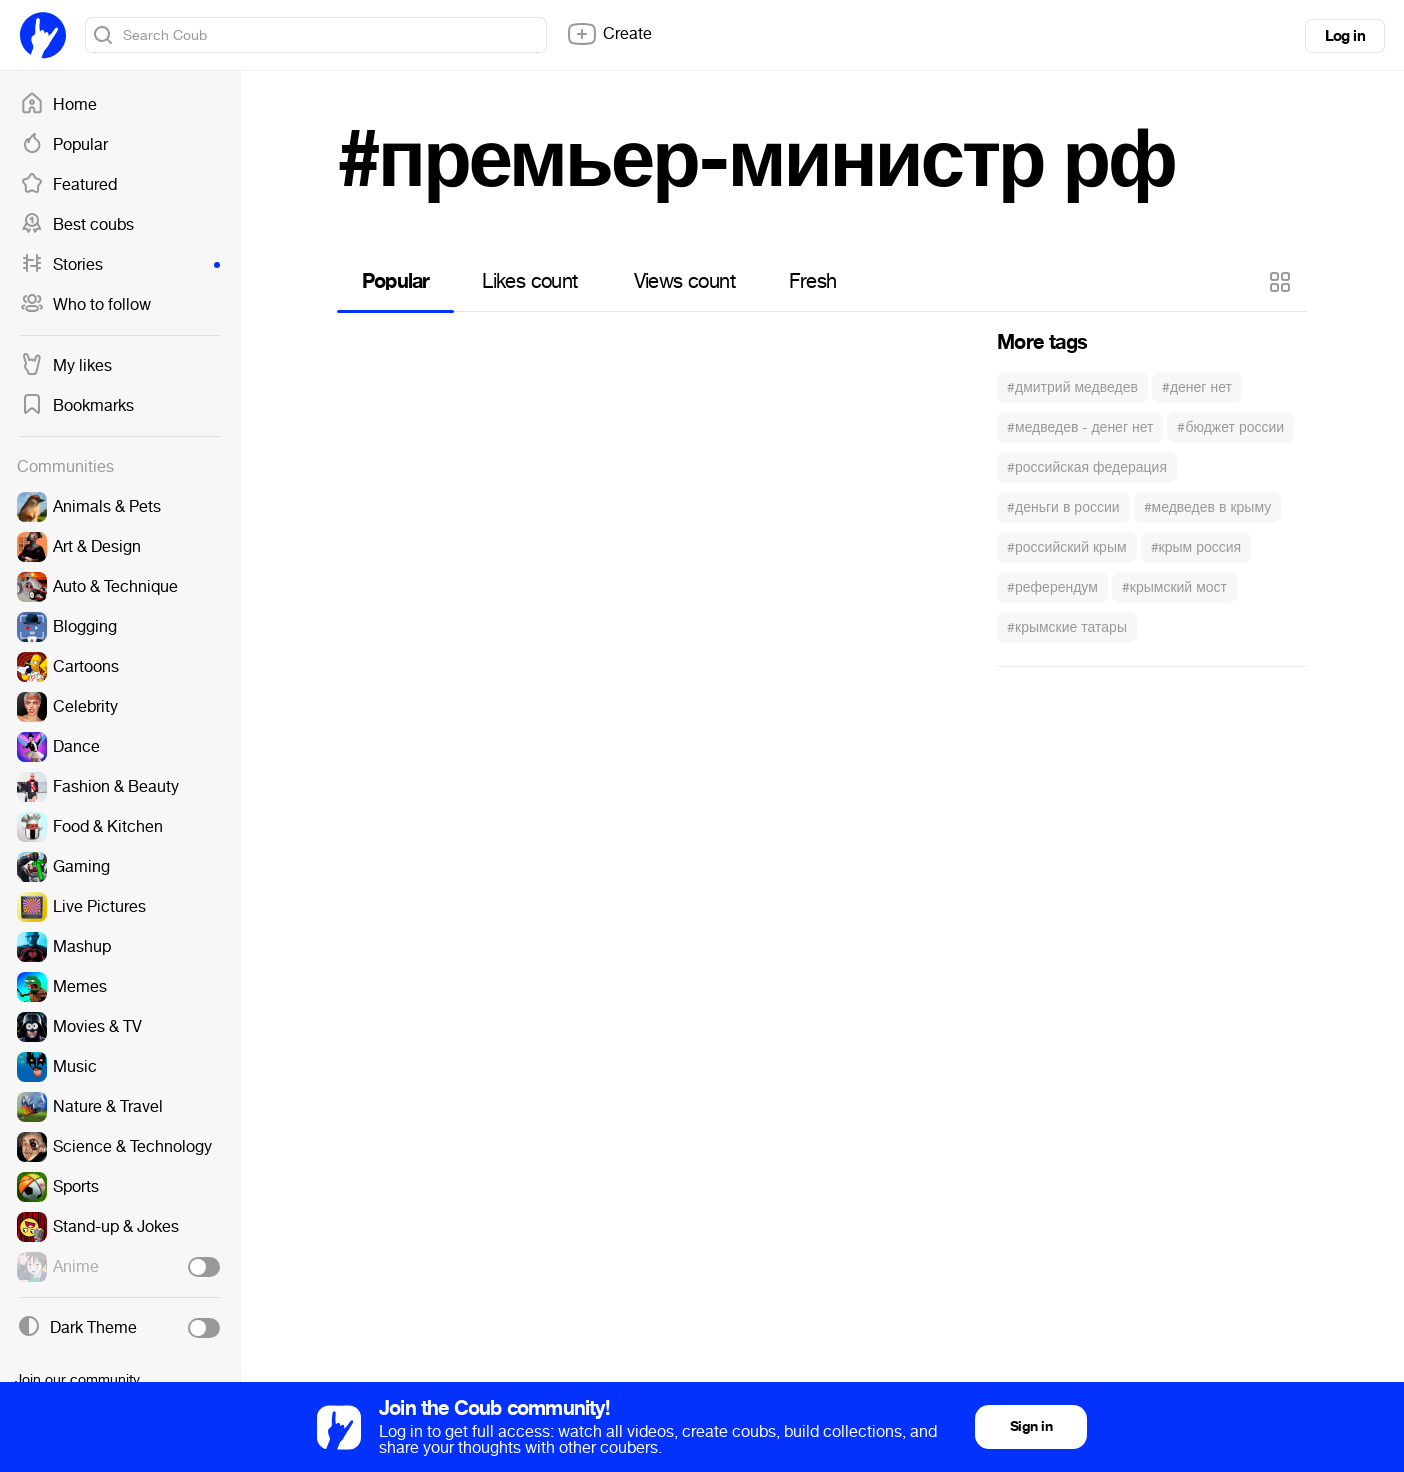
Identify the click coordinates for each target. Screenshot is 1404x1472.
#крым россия (1196, 547)
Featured (68, 185)
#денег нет (1197, 387)
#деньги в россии (1063, 507)
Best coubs (77, 225)
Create (609, 34)
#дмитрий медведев (1072, 387)
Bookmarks (77, 406)
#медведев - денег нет (1080, 427)
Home (58, 105)
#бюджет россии (1230, 427)
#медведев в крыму (1208, 507)
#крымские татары (1067, 627)
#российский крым (1067, 547)
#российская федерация (1087, 467)
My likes (66, 366)
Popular (64, 145)
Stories (120, 265)
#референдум (1052, 587)
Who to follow (85, 305)
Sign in (1031, 1426)
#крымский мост (1174, 587)
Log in (1345, 36)
